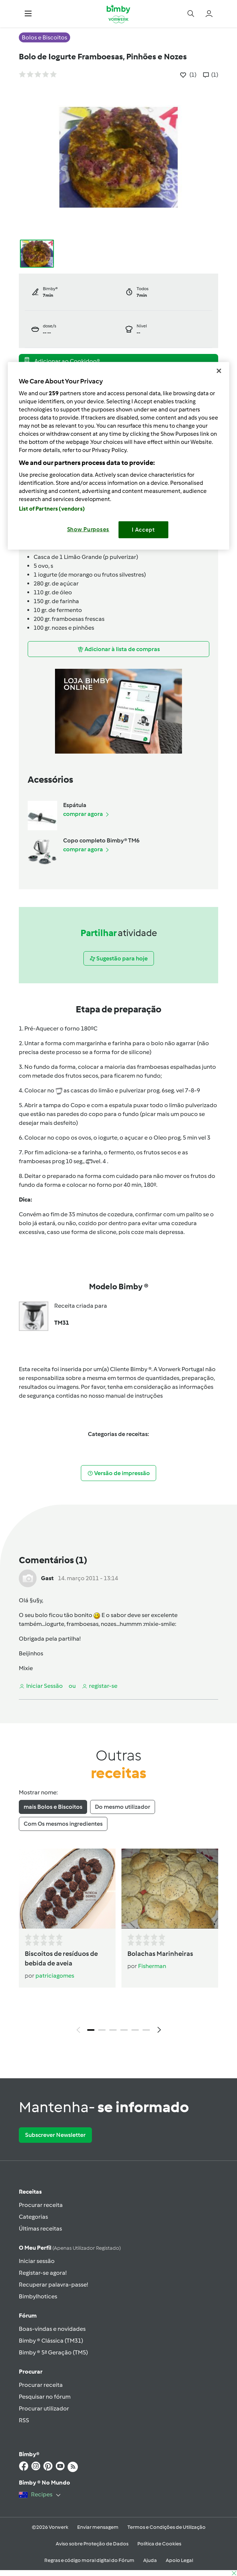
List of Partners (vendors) (52, 508)
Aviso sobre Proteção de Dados (92, 2544)
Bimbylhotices (38, 2296)
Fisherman (152, 1966)
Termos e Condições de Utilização (166, 2527)
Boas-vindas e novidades (52, 2328)
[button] (28, 14)
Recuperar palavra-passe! (53, 2284)
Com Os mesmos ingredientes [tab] (63, 1823)
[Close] (219, 371)
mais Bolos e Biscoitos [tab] (53, 1806)
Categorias (33, 2216)
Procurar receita (41, 2204)
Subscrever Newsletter (55, 2134)
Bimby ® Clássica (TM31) (51, 2340)
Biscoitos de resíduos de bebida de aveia (61, 1958)
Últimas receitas (40, 2228)
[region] (118, 456)
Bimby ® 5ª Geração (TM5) (53, 2352)
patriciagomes (54, 1975)
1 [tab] (91, 2030)
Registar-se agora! (42, 2272)
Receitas (30, 2191)
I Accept (143, 529)
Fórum (28, 2315)
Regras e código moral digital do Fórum (89, 2560)
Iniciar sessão (37, 2260)
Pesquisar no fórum (45, 2396)
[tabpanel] (118, 1943)
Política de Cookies (159, 2544)
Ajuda (150, 2560)
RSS (24, 2420)
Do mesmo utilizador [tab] (122, 1806)
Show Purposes (88, 529)
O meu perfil (70, 2247)
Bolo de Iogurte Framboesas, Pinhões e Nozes (103, 57)
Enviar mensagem (97, 2527)
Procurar (30, 2371)
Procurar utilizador (44, 2408)
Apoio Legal (179, 2560)
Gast (47, 1578)
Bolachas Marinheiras (160, 1954)
